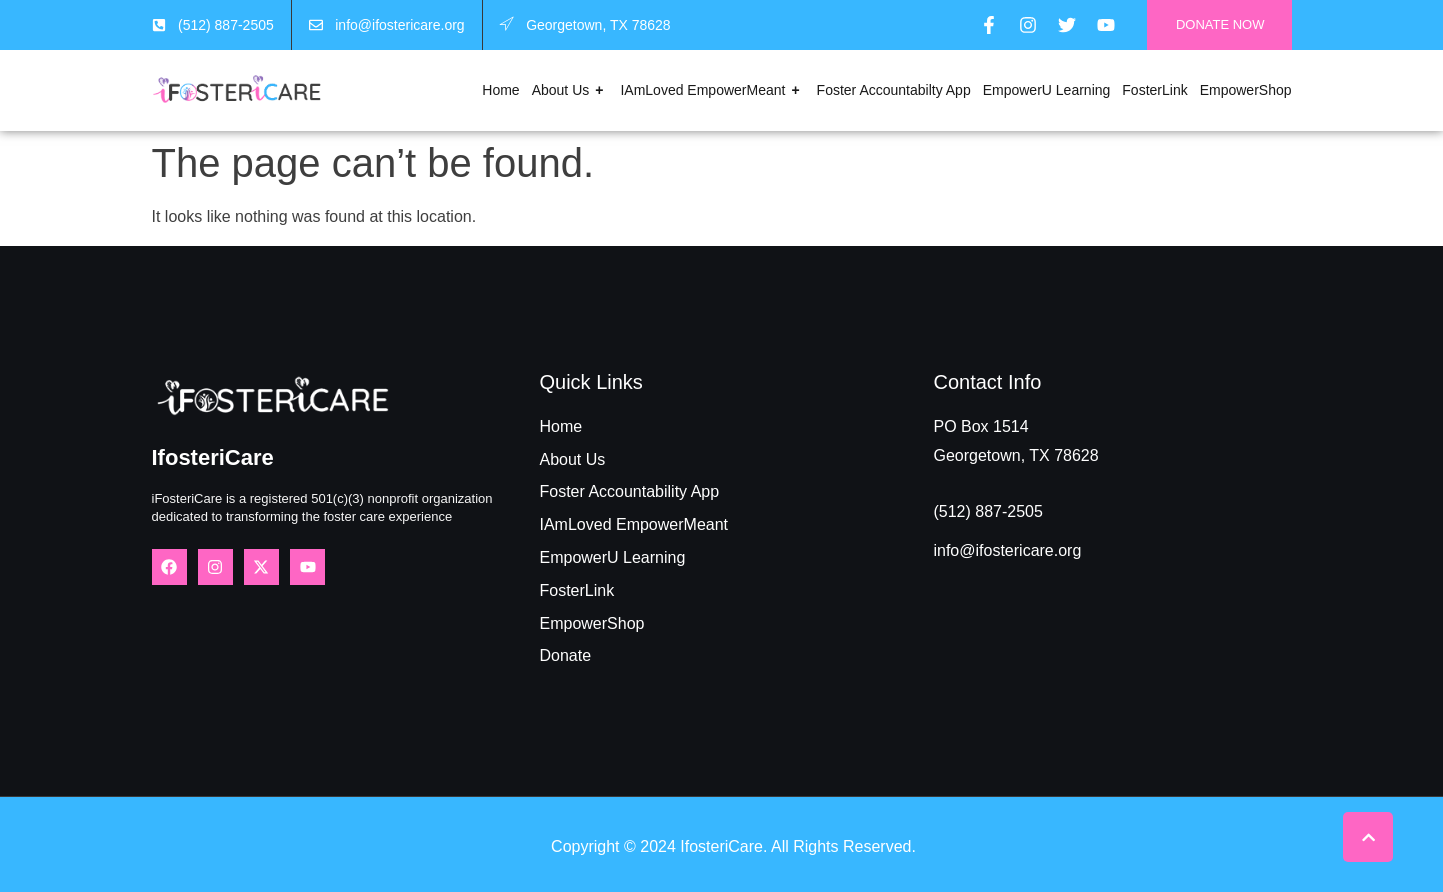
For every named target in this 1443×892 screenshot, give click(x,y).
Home (500, 90)
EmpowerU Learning (1047, 90)
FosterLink (1154, 90)
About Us (570, 90)
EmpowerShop (1246, 90)
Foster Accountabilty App (894, 90)
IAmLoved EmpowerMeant (712, 90)
